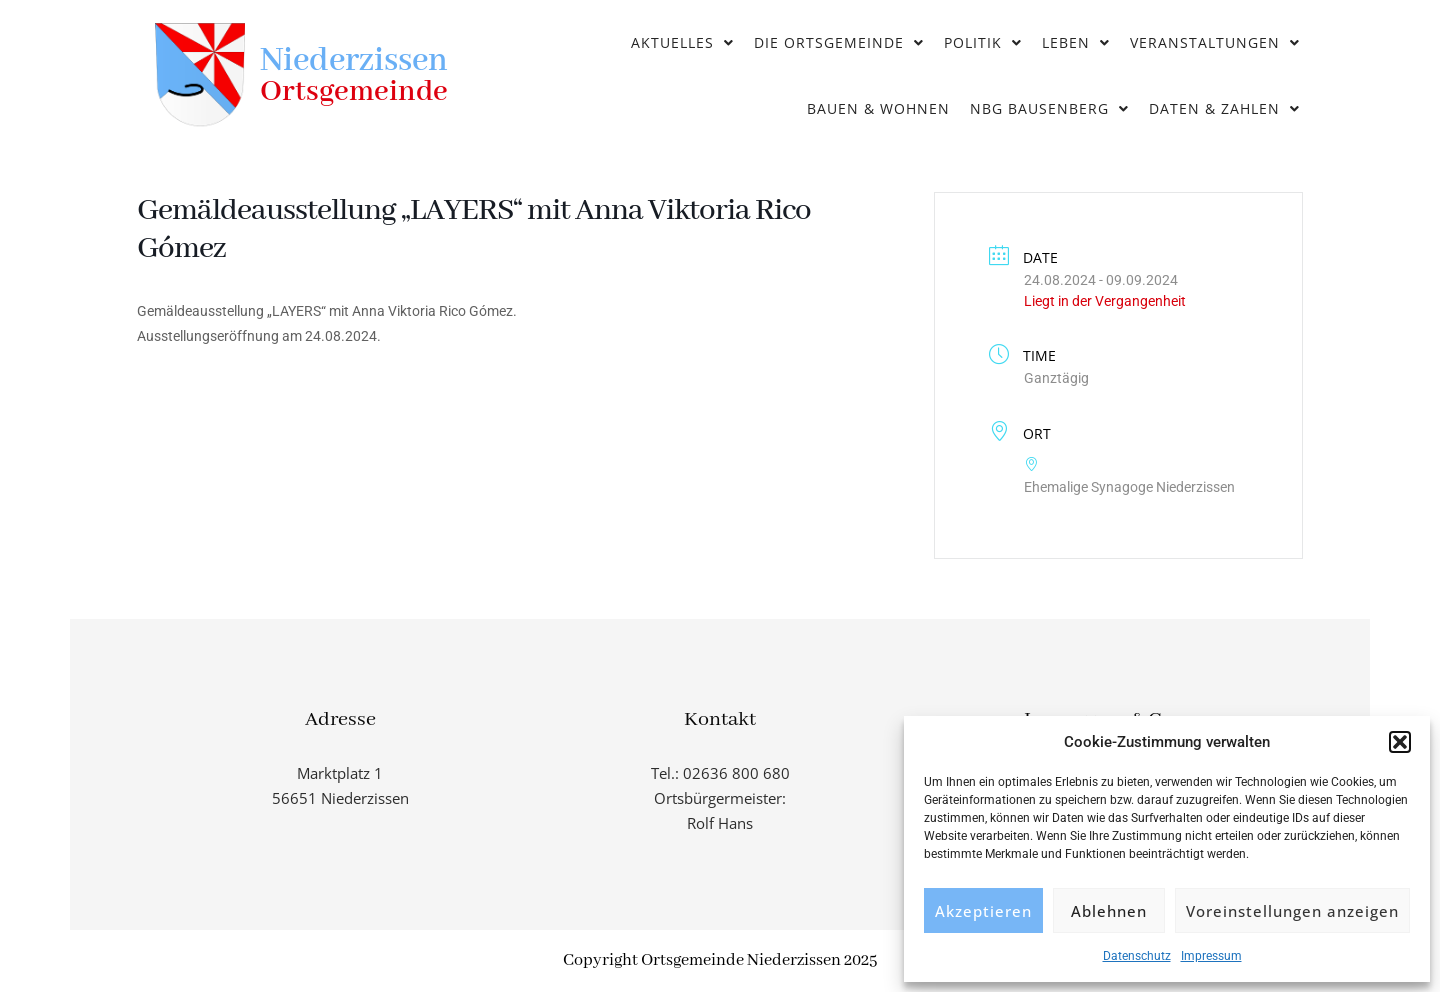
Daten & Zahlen (1224, 108)
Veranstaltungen (1215, 42)
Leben (1076, 42)
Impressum (1211, 956)
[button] (1400, 742)
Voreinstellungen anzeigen (1292, 911)
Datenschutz (1137, 956)
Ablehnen (1109, 911)
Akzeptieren (983, 911)
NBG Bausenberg (1049, 108)
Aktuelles (682, 42)
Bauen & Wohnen (878, 108)
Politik (983, 42)
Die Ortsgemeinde (839, 42)
